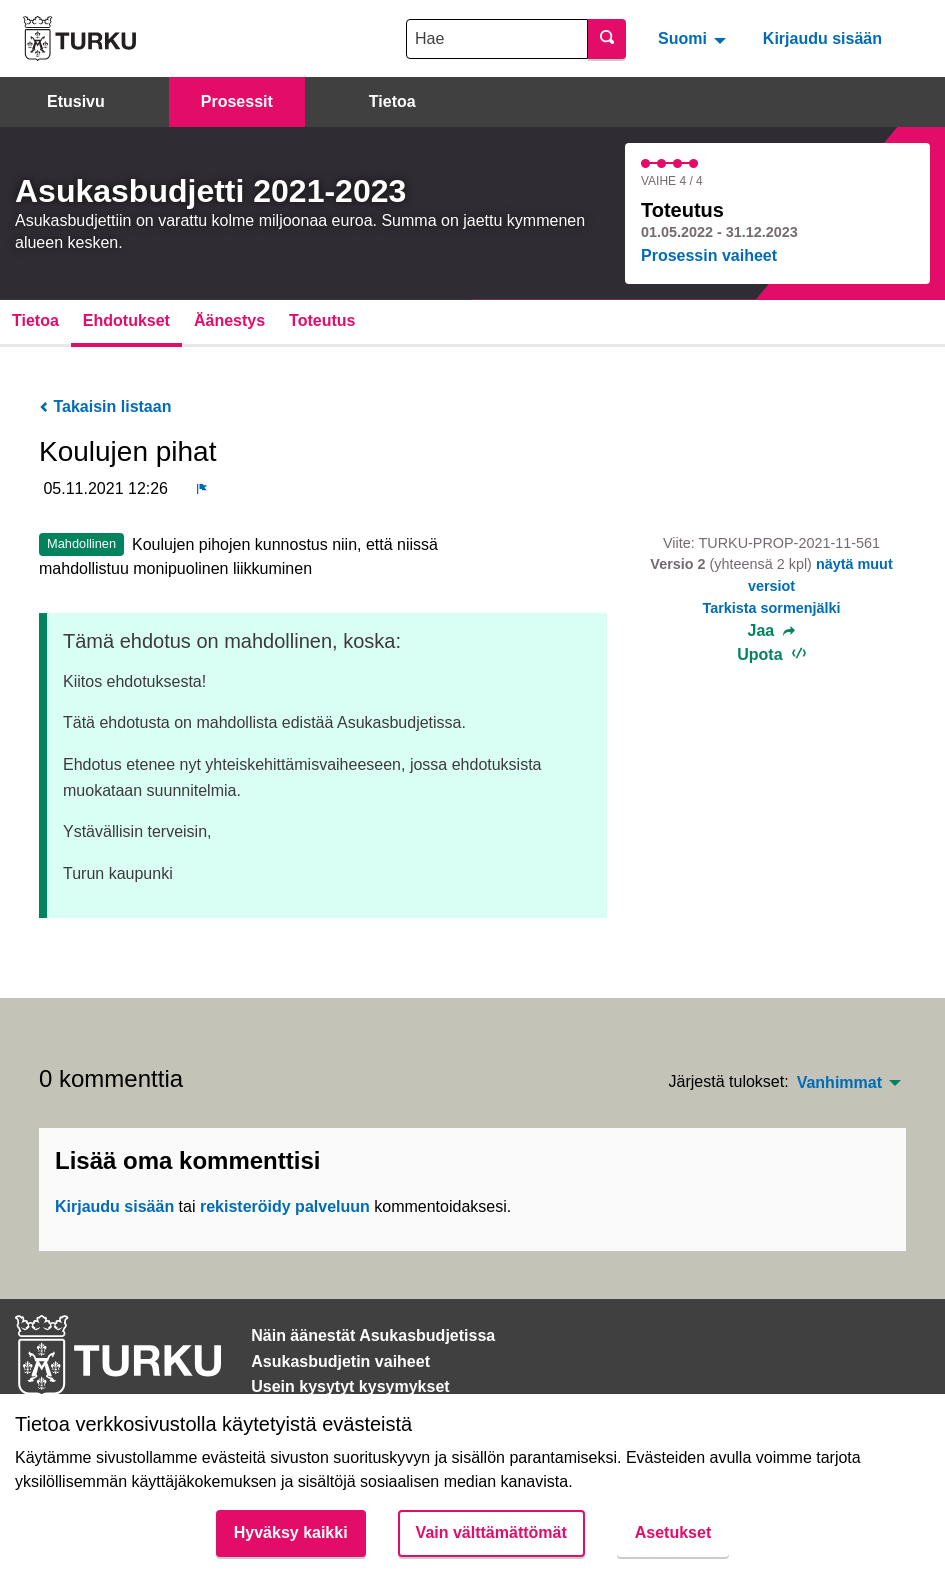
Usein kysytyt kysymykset (350, 1386)
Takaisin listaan (105, 406)
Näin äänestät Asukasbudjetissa (373, 1335)
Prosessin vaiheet (709, 255)
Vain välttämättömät (491, 1532)
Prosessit (237, 101)
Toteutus (322, 320)
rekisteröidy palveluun (285, 1206)
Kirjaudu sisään (822, 38)
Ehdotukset (126, 320)
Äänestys (229, 320)
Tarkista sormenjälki (771, 608)
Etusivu (76, 101)
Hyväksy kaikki (291, 1532)
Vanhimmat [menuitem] (839, 1083)
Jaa (772, 631)
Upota (771, 654)
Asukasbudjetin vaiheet (340, 1361)
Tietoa (392, 101)
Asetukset (673, 1532)
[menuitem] (694, 38)
